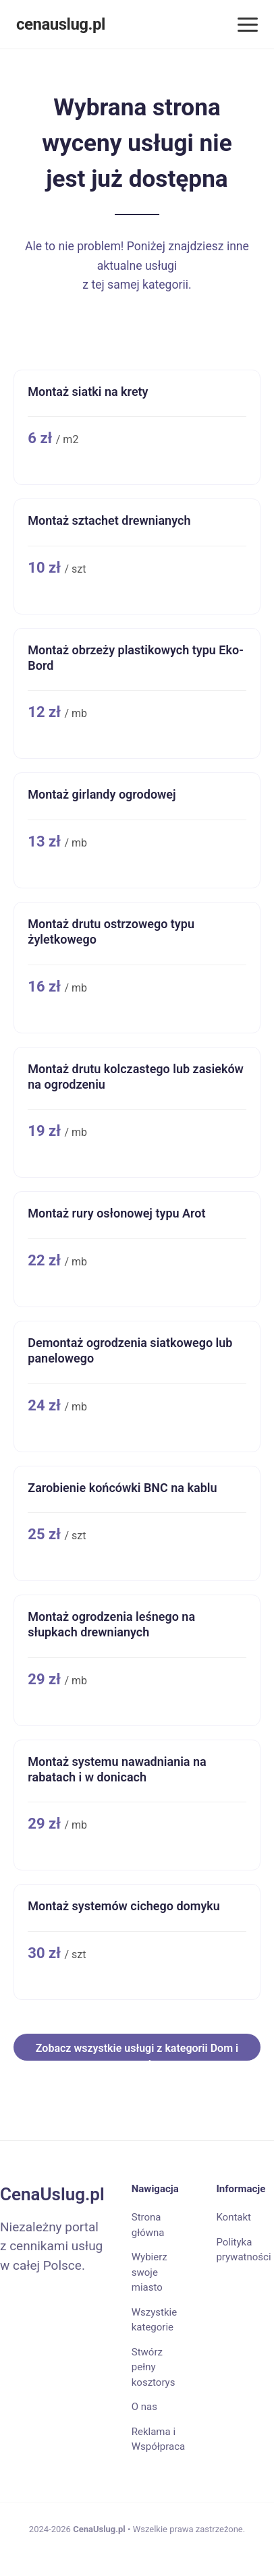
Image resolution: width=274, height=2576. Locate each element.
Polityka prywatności (243, 2250)
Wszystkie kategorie (154, 2320)
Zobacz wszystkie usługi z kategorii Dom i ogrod (137, 2051)
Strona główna (148, 2225)
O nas (144, 2407)
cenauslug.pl (60, 24)
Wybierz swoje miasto (149, 2272)
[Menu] (248, 25)
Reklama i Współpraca (158, 2439)
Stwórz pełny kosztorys (153, 2367)
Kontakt (233, 2217)
